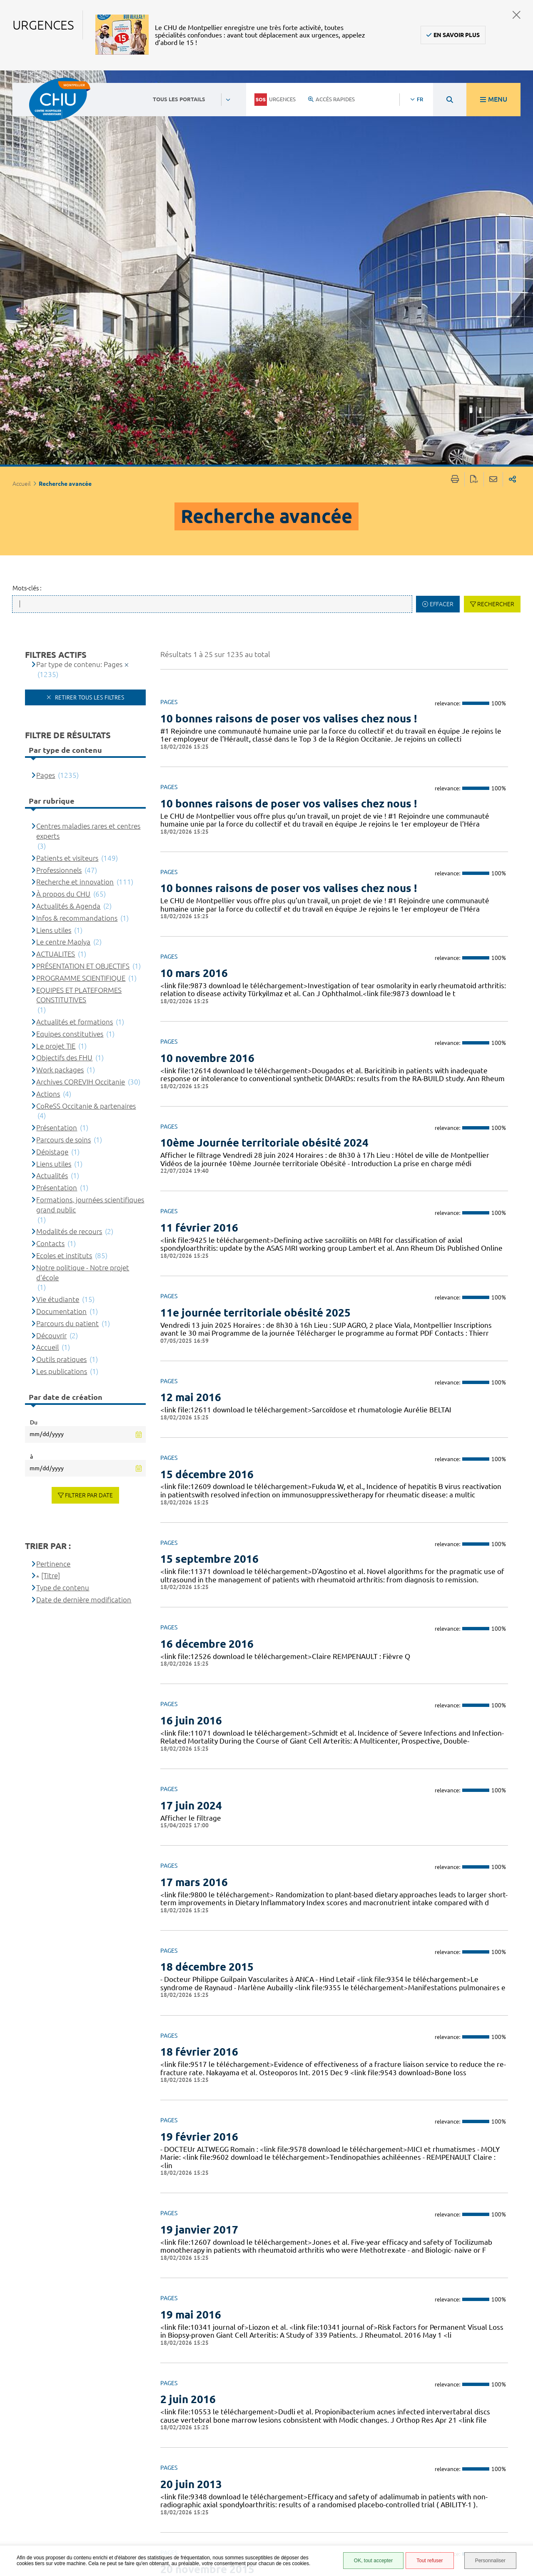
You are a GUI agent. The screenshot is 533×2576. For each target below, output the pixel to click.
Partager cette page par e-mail (493, 85)
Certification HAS (355, 2536)
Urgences (275, 99)
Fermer (517, 14)
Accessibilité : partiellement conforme (351, 2471)
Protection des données (352, 2499)
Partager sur (512, 85)
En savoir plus (456, 35)
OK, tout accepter (373, 2561)
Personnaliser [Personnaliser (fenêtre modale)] (490, 2561)
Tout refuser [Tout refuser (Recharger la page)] (429, 2561)
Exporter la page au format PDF (474, 85)
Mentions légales (355, 2486)
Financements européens (350, 2523)
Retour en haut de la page (518, 2436)
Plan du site (347, 2511)
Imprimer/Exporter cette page (455, 85)
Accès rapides (331, 99)
